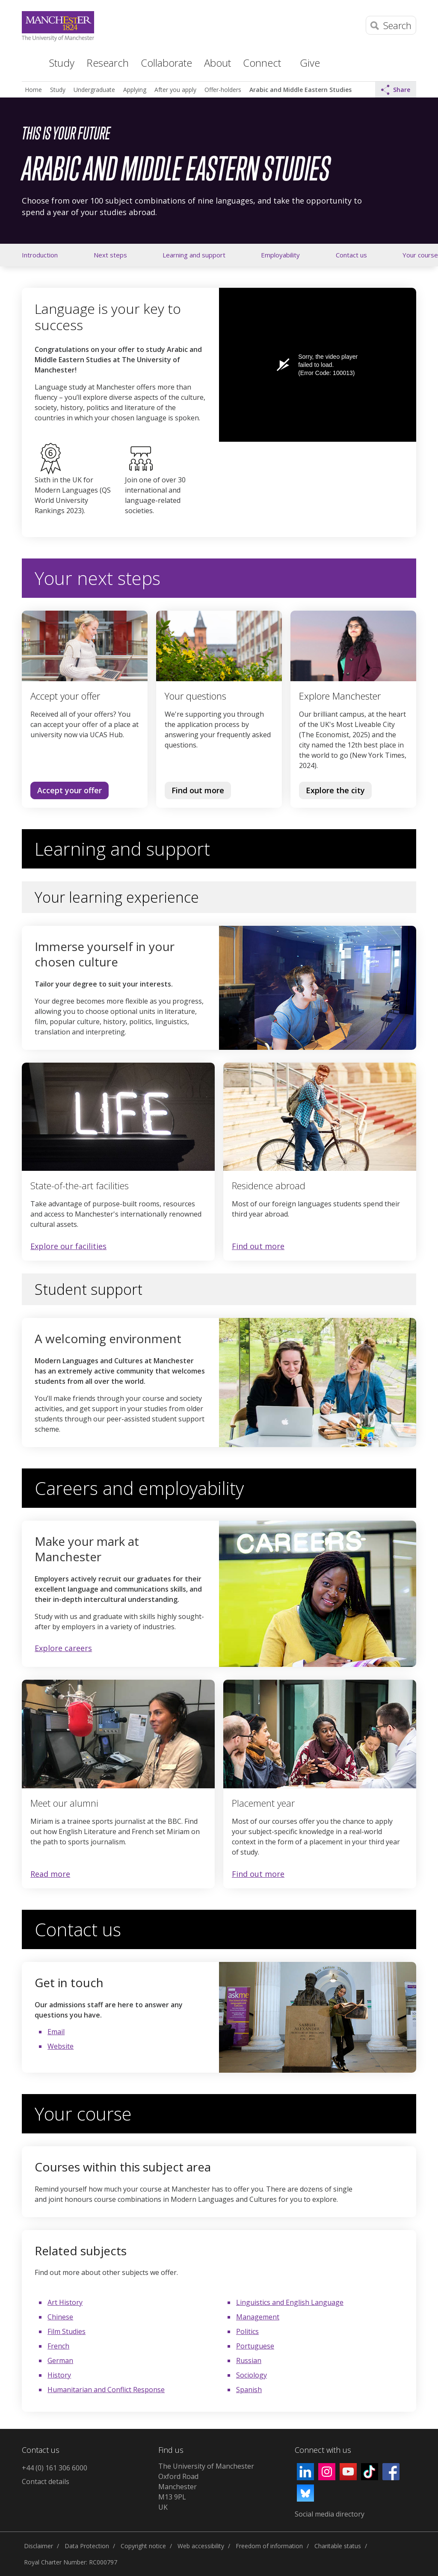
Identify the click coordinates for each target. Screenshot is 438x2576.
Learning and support (194, 255)
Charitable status (337, 2546)
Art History (65, 2302)
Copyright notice (143, 2546)
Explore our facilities (68, 1246)
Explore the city (335, 790)
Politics (247, 2331)
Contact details (45, 2481)
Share (395, 90)
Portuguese (255, 2346)
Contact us (351, 255)
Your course (420, 255)
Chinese (60, 2317)
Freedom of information (269, 2546)
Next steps (110, 255)
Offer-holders (222, 90)
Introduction (40, 255)
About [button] (217, 63)
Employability (280, 255)
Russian (248, 2360)
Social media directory (329, 2514)
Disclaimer (38, 2546)
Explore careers (63, 1648)
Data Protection (87, 2546)
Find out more (194, 792)
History (59, 2375)
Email (56, 2031)
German (60, 2360)
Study (57, 90)
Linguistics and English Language (289, 2302)
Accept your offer (69, 790)
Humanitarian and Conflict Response (106, 2389)
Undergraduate (94, 90)
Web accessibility (201, 2546)
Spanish (249, 2389)
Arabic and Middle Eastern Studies (300, 90)
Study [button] (61, 63)
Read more (50, 1874)
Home (27, 62)
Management (257, 2317)
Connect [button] (262, 63)
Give (310, 63)
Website (60, 2046)
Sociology (251, 2375)
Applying (134, 90)
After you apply (175, 90)
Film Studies (66, 2331)
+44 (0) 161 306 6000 (54, 2468)
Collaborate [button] (166, 63)
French (58, 2346)
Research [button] (107, 63)
